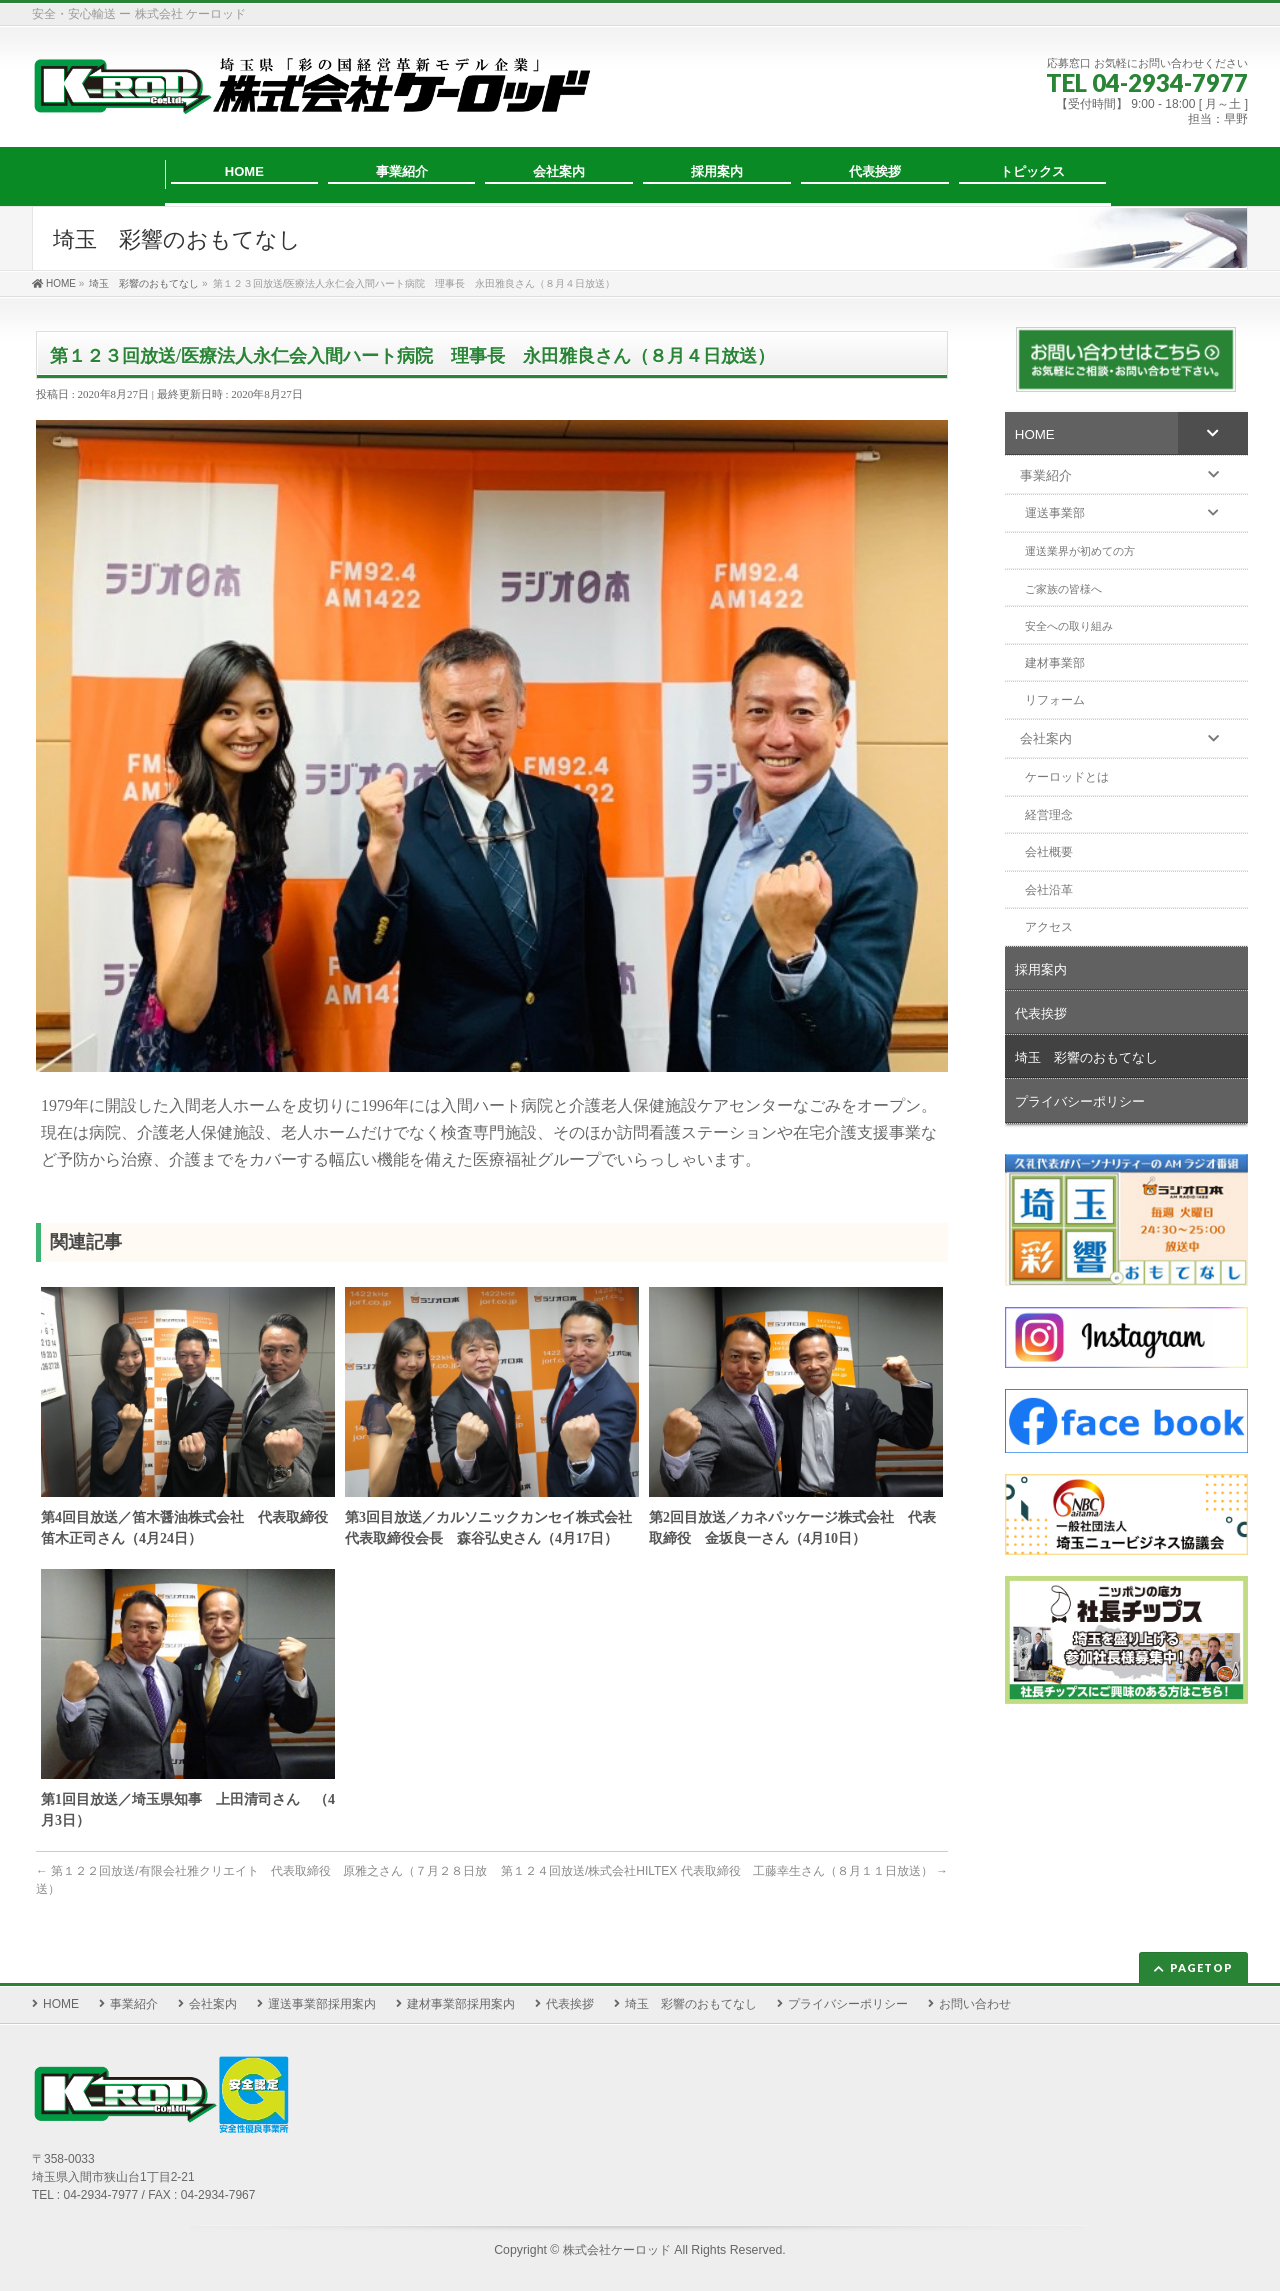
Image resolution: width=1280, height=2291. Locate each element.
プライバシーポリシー (848, 2004)
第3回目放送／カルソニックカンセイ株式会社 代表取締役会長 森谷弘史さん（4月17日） (492, 1528)
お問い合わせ (975, 2004)
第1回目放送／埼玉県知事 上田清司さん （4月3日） (188, 1810)
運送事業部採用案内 (322, 2004)
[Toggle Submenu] (1213, 433)
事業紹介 (134, 2004)
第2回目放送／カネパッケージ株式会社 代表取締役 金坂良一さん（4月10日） (792, 1528)
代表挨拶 (570, 2004)
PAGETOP (1201, 1967)
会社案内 (213, 2004)
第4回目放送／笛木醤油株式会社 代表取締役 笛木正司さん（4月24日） (188, 1528)
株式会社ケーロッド (617, 2250)
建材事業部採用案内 (461, 2004)
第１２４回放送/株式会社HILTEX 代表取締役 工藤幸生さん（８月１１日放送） (724, 1871)
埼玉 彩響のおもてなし (691, 2004)
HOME (61, 2004)
